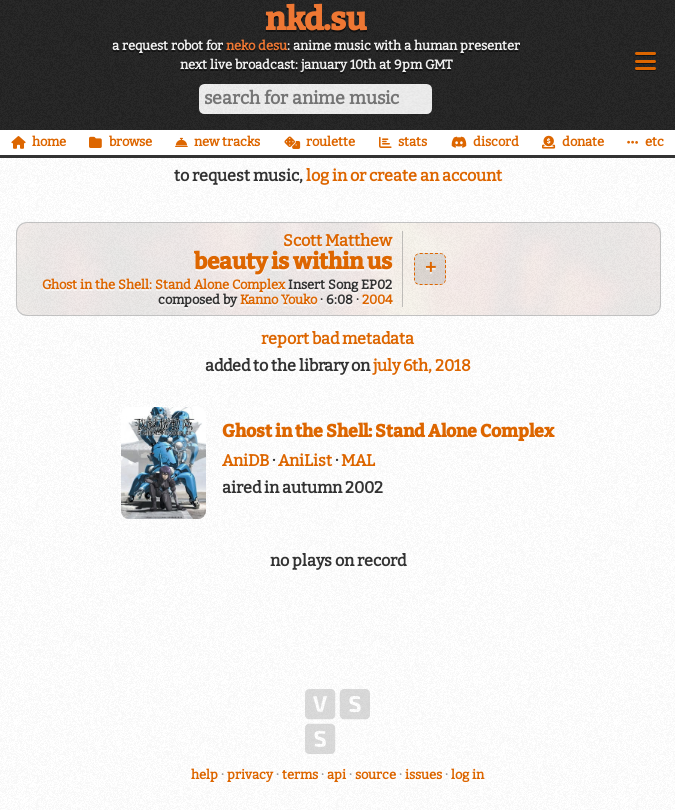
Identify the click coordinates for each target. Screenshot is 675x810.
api (336, 774)
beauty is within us (293, 261)
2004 (377, 299)
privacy (250, 774)
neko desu (256, 45)
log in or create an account (404, 175)
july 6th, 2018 (422, 365)
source (375, 774)
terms (300, 774)
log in (467, 774)
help (204, 774)
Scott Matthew (337, 240)
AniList (305, 460)
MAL (358, 460)
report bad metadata (337, 338)
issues (423, 774)
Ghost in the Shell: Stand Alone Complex (163, 284)
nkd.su (315, 19)
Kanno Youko (278, 299)
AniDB (245, 460)
